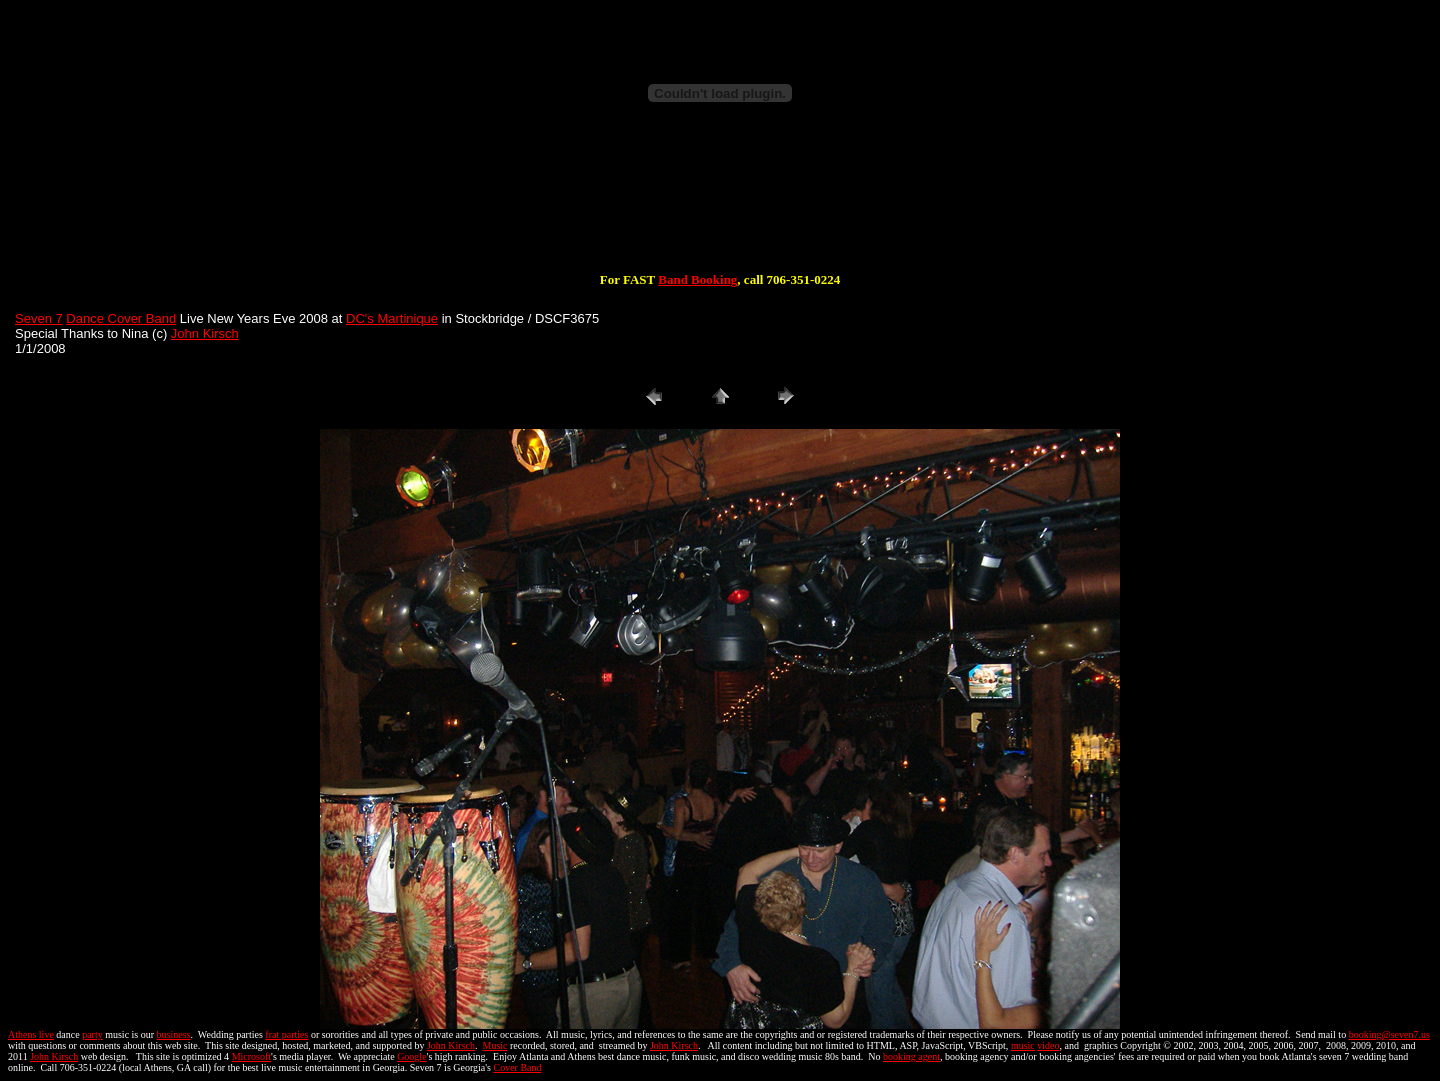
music (1023, 1045)
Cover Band (518, 1067)
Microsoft (251, 1056)
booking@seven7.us (1389, 1034)
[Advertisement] (720, 208)
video (1048, 1045)
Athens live (31, 1034)
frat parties (286, 1034)
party (92, 1034)
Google (411, 1056)
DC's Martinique (392, 318)
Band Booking (697, 279)
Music (494, 1045)
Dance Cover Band (121, 318)
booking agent (911, 1056)
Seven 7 (39, 318)
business (174, 1034)
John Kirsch (205, 333)
